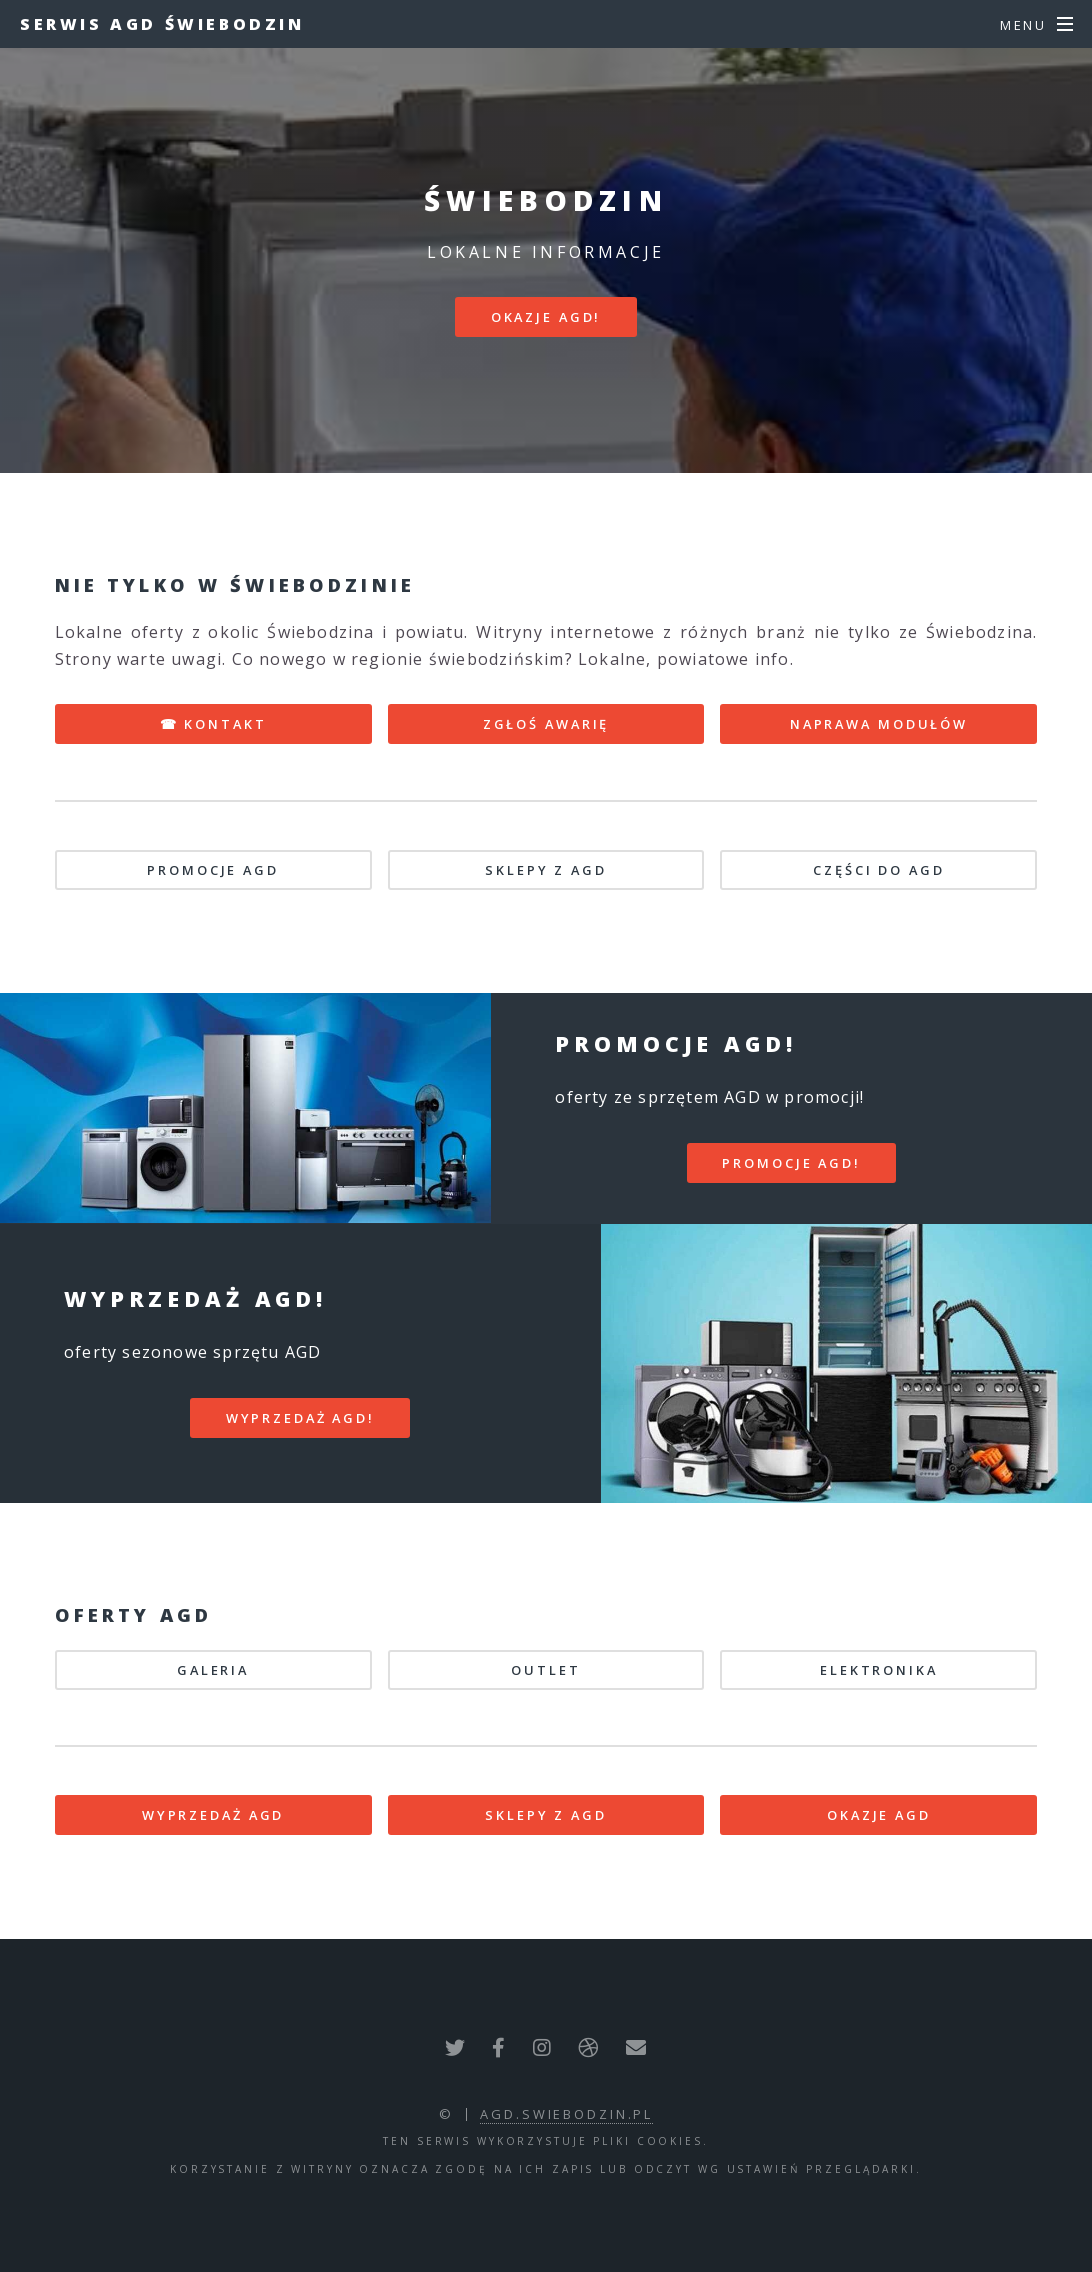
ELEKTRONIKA (879, 1670)
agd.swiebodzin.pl (566, 2114)
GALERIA (213, 1670)
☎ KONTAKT (213, 724)
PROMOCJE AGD (213, 870)
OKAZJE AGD (879, 1815)
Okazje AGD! (546, 317)
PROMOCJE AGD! (791, 1163)
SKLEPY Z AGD (546, 870)
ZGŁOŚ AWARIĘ (546, 724)
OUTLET (545, 1670)
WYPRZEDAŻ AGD (213, 1815)
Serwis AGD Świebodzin (162, 24)
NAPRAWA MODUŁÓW (879, 724)
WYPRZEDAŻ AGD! (300, 1418)
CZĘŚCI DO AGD (878, 870)
